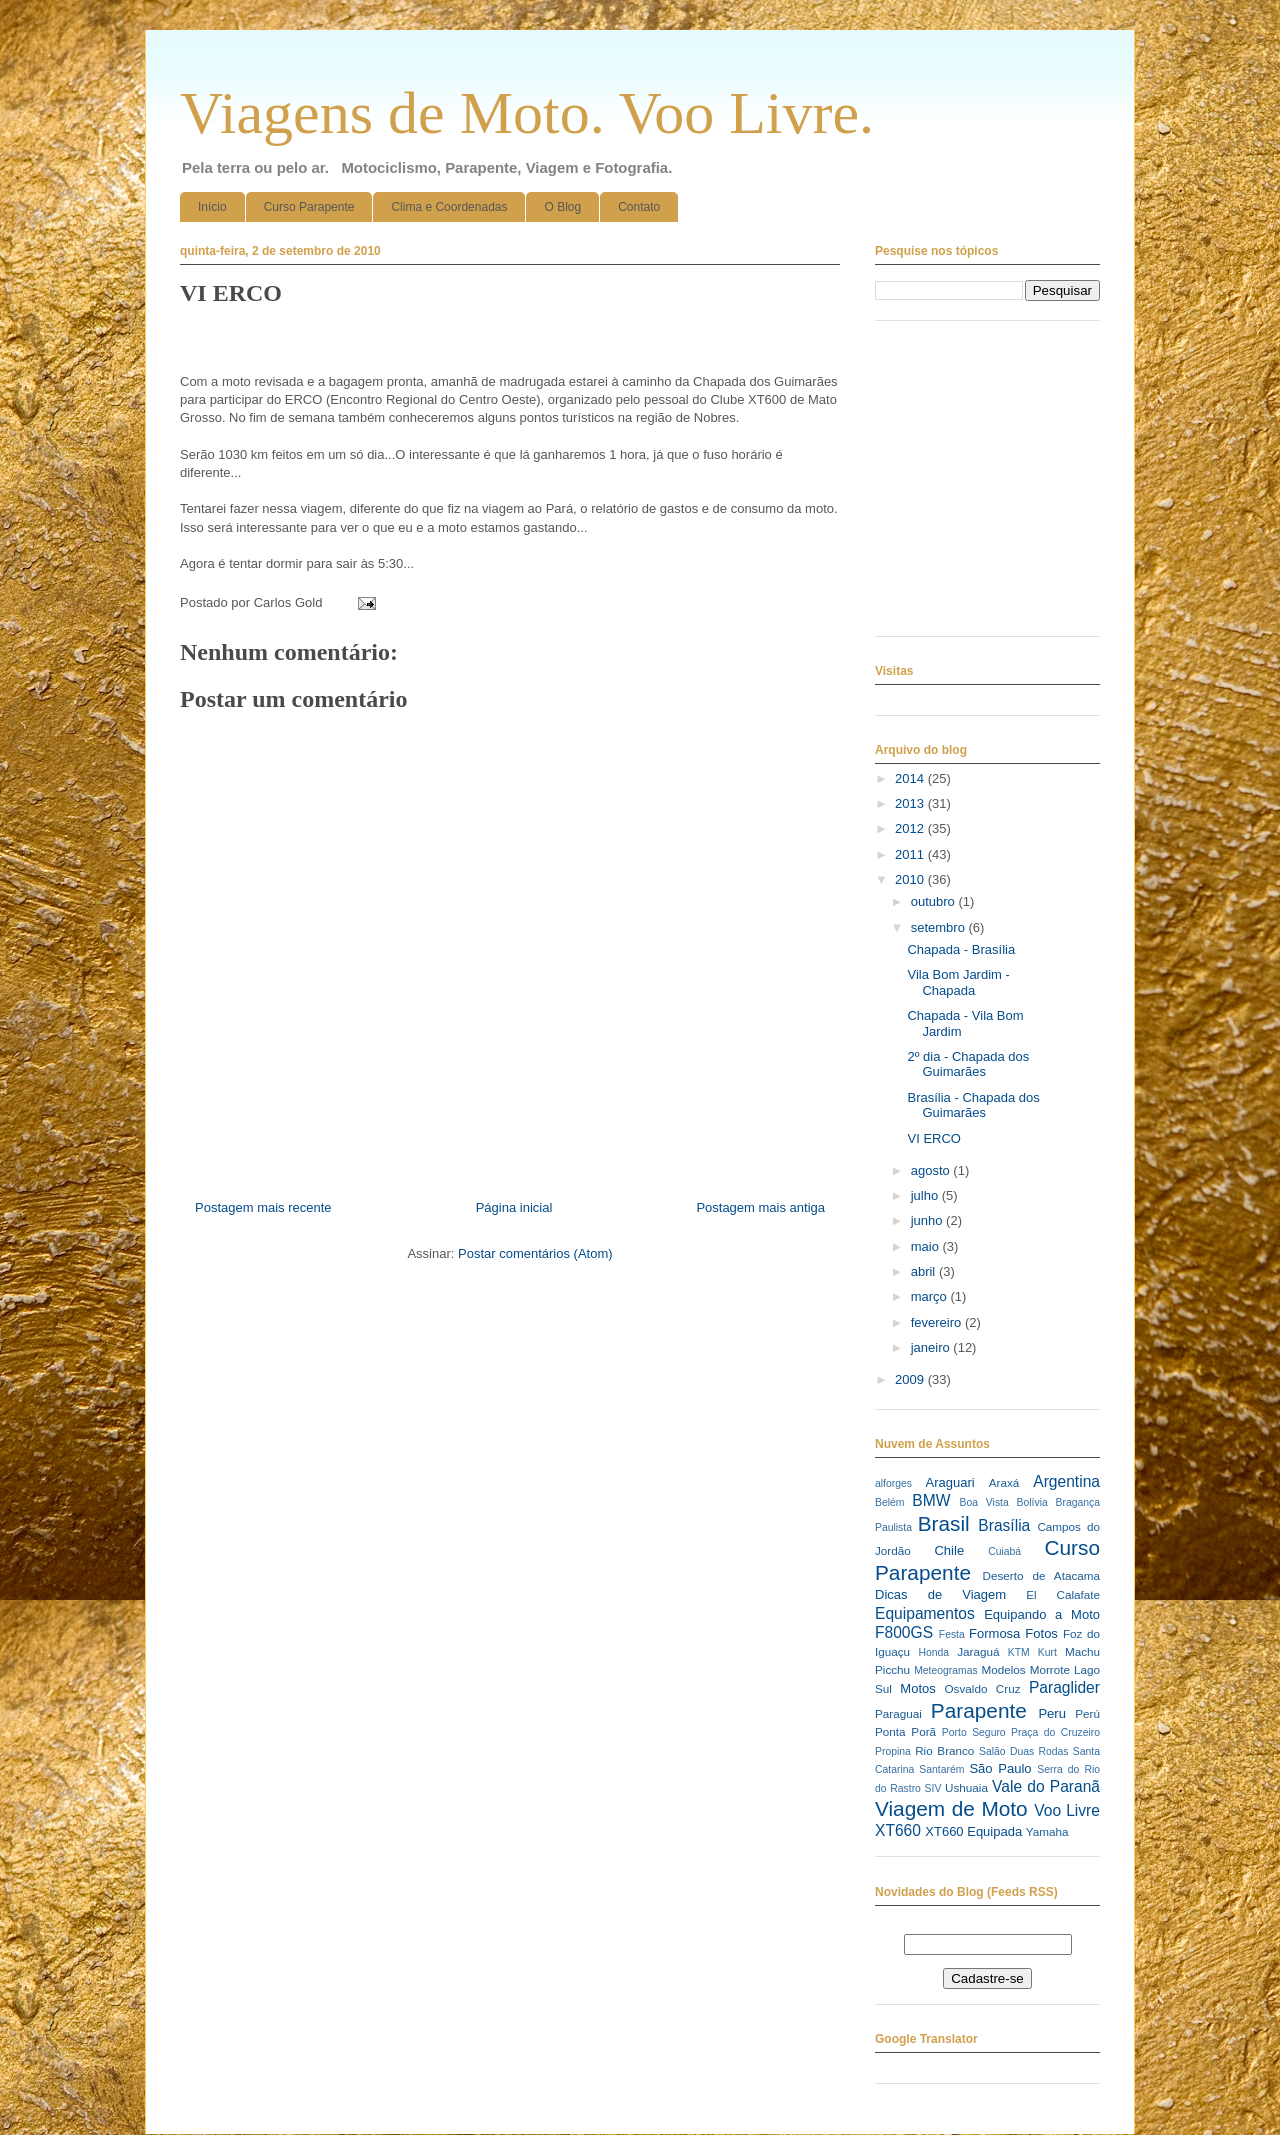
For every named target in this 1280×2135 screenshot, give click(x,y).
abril (925, 1271)
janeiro (932, 1347)
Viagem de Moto (951, 1808)
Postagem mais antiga (760, 1207)
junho (928, 1220)
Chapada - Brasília (961, 949)
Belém (889, 1502)
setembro (940, 927)
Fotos (1041, 1633)
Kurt (1047, 1652)
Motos (917, 1688)
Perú (1087, 1713)
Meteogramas (946, 1670)
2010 (911, 879)
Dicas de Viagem (940, 1594)
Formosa (994, 1633)
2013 (911, 803)
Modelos (1003, 1669)
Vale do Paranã (1046, 1786)
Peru (1051, 1713)
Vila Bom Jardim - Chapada (958, 982)
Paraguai (898, 1713)
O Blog (562, 207)
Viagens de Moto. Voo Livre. (527, 113)
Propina (893, 1751)
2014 (911, 778)
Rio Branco (944, 1750)
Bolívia (1032, 1502)
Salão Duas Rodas (1023, 1751)
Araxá (1004, 1482)
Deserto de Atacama (1041, 1575)
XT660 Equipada (973, 1831)
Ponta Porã (905, 1731)
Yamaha (1047, 1831)
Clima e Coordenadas (449, 207)
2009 (911, 1379)
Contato (639, 207)
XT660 (898, 1830)
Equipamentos (925, 1613)
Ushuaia (966, 1787)
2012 (911, 828)
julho (926, 1195)
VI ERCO (933, 1138)
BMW (931, 1500)
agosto (932, 1170)
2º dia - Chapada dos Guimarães (968, 1064)
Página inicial (514, 1207)
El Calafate (1063, 1594)
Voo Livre (1067, 1810)
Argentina (1066, 1481)
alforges (893, 1483)
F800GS (904, 1632)
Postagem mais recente (263, 1207)
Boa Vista (984, 1502)
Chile (949, 1550)
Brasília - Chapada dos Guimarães (973, 1105)
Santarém (941, 1769)
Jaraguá (978, 1651)
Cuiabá (1004, 1551)
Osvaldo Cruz (983, 1688)
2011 (911, 854)
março (931, 1296)
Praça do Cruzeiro (1055, 1732)
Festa (952, 1634)
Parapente (979, 1710)
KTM (1019, 1652)
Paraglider (1064, 1687)
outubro (935, 901)
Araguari (949, 1482)
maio (927, 1246)
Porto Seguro (974, 1732)
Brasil (944, 1523)
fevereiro (938, 1322)
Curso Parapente (309, 207)
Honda (934, 1652)
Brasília (1004, 1525)
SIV (933, 1788)
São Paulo (1000, 1768)
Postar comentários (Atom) (535, 1253)
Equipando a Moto (1042, 1614)
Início (212, 207)
